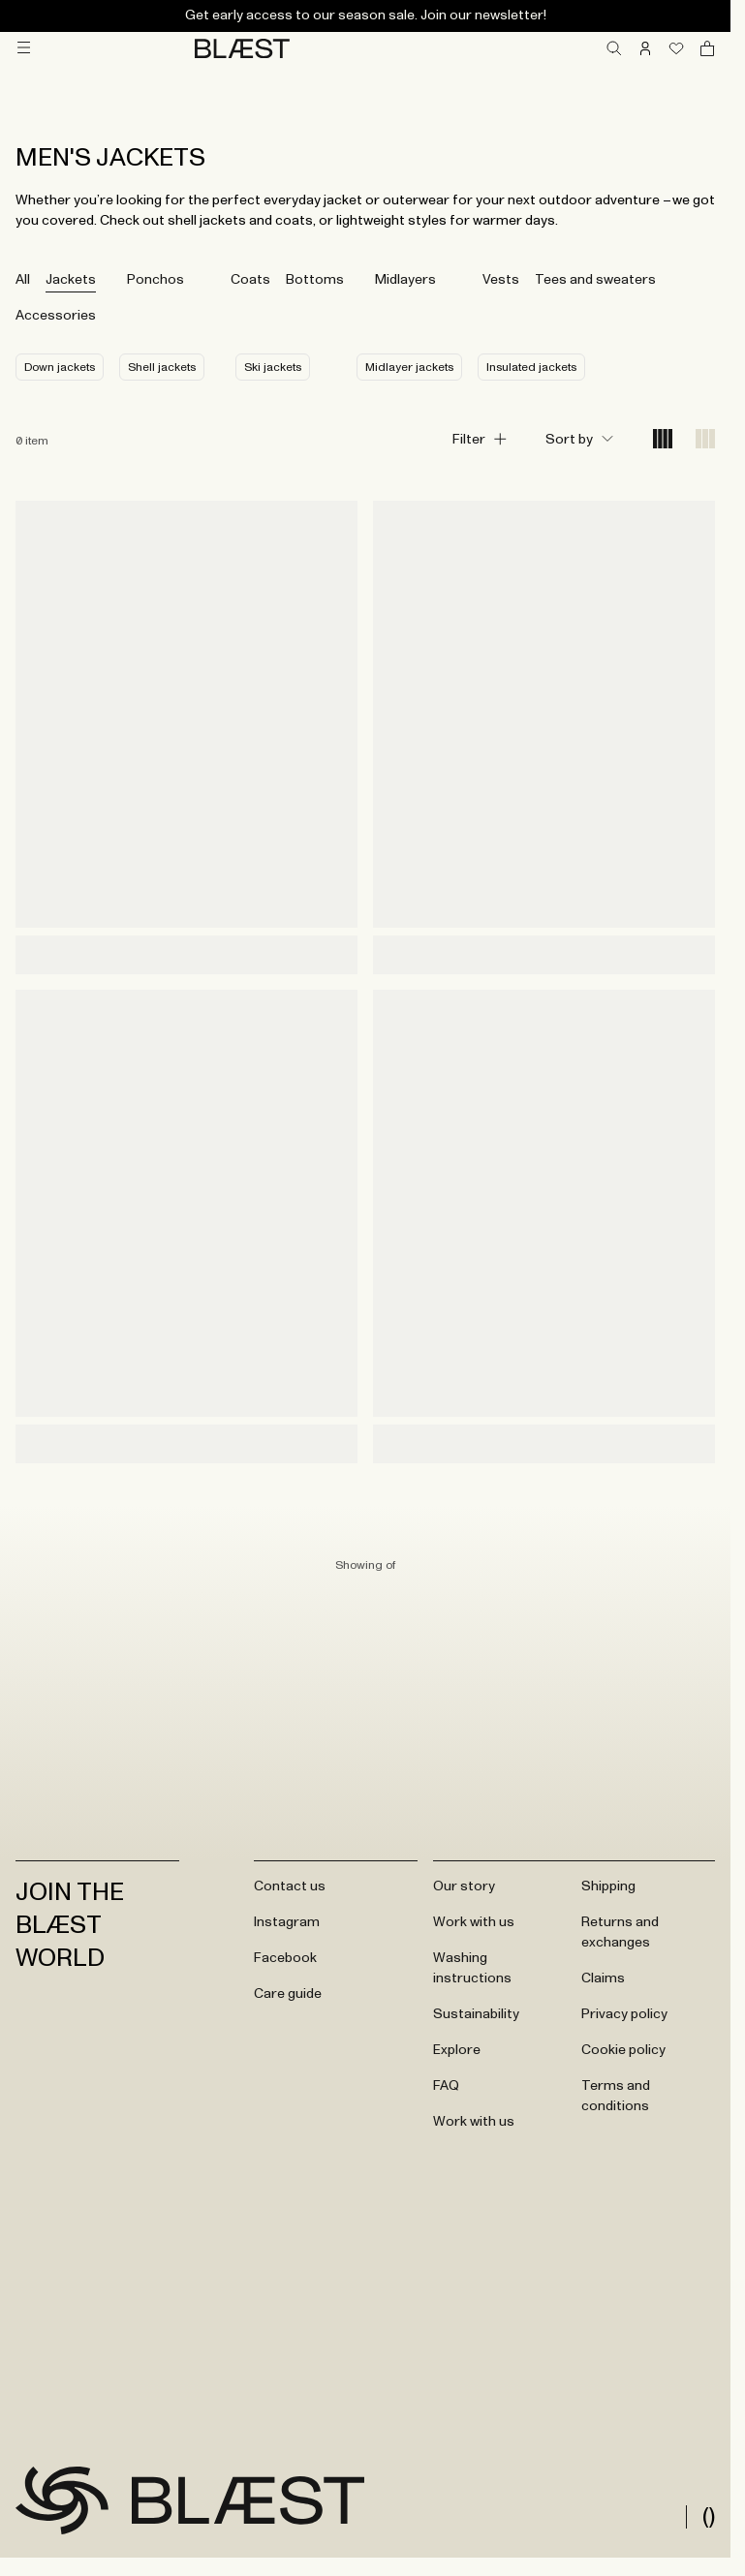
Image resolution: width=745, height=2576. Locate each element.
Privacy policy (624, 2014)
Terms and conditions (615, 2096)
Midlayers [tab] (405, 280)
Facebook (285, 1958)
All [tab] (23, 280)
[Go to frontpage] (62, 2500)
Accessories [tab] (56, 315)
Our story (464, 1886)
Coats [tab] (250, 280)
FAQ (446, 2086)
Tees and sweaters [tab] (595, 280)
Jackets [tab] (71, 280)
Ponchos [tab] (155, 280)
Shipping (608, 1886)
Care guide (288, 1994)
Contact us (290, 1886)
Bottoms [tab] (315, 280)
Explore (457, 2050)
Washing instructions (472, 1968)
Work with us (473, 1922)
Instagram (287, 1922)
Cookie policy (623, 2050)
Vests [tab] (500, 280)
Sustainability (476, 2014)
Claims (603, 1978)
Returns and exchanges (620, 1932)
